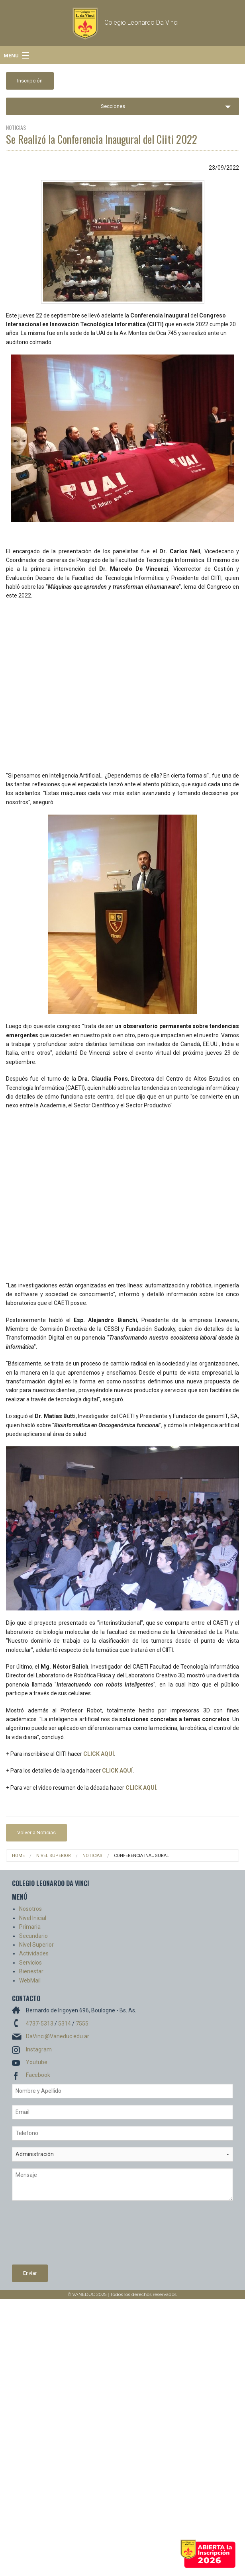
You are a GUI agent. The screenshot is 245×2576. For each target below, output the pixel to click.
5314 (64, 2023)
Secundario (33, 1936)
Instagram (39, 2049)
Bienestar (31, 1971)
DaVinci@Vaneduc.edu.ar (57, 2036)
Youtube (36, 2062)
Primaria (30, 1927)
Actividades (34, 1953)
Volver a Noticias (36, 1833)
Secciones (113, 106)
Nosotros (30, 1909)
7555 (82, 2023)
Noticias (92, 1855)
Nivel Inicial (32, 1918)
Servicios (30, 1962)
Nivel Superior (53, 1855)
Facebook (38, 2075)
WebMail (30, 1980)
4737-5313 (39, 2023)
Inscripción (30, 81)
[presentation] (44, 2236)
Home (18, 1855)
